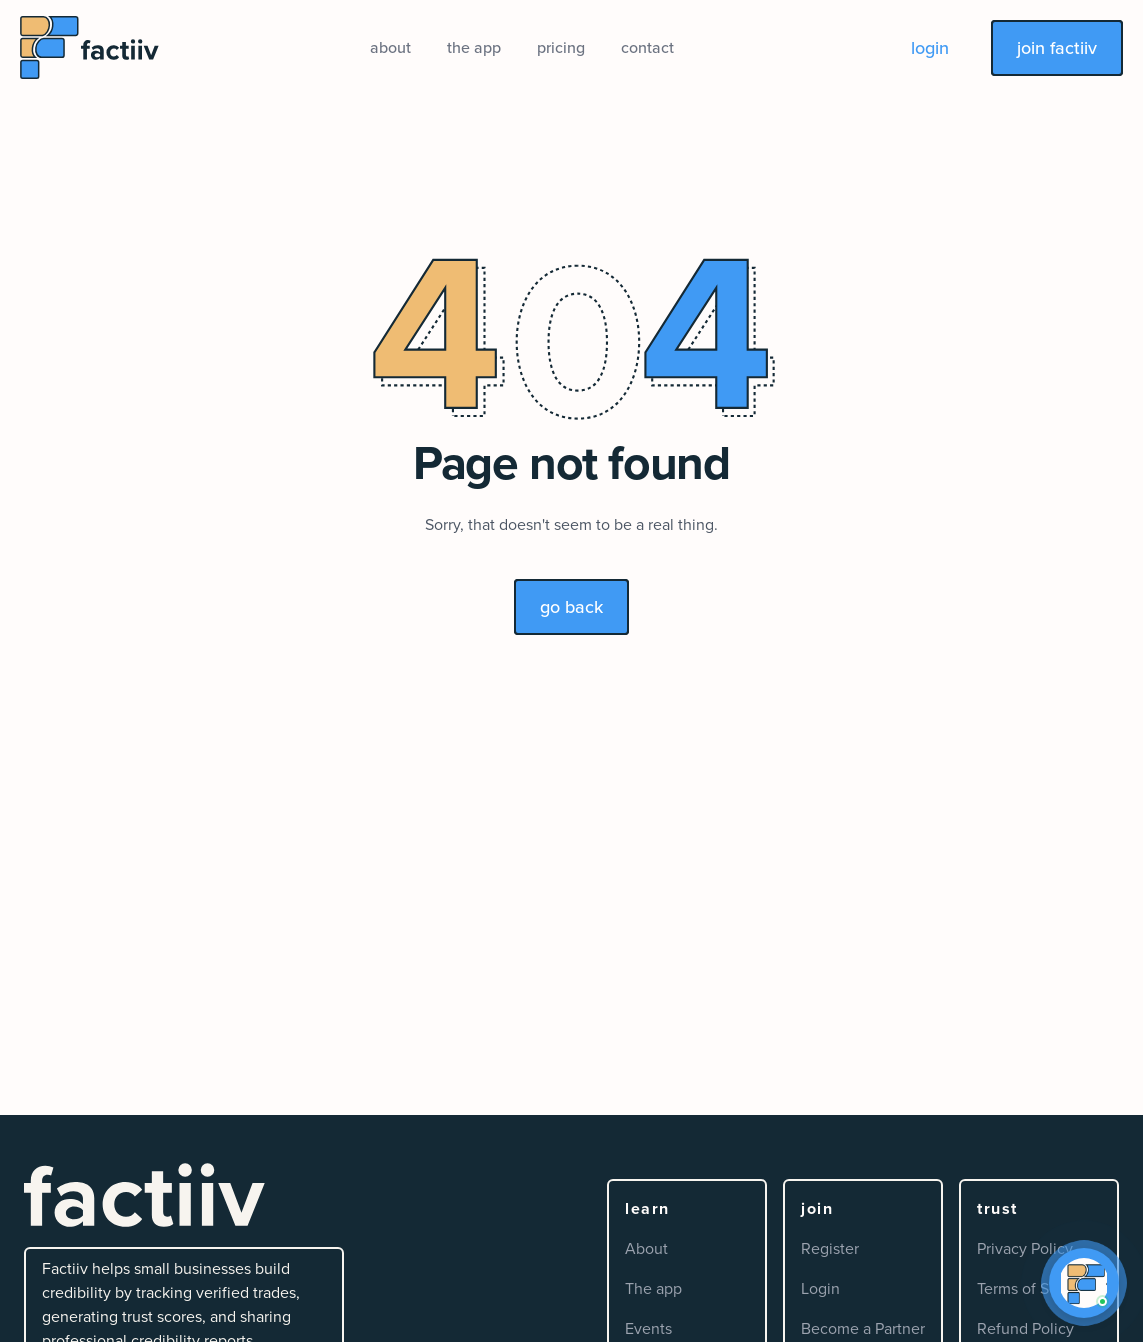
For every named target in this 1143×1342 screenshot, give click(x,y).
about (390, 47)
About (646, 1248)
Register (830, 1248)
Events (648, 1328)
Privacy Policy (1025, 1248)
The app (653, 1288)
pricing (561, 47)
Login (820, 1288)
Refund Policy (1025, 1328)
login (930, 48)
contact (647, 47)
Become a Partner (863, 1328)
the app (474, 47)
